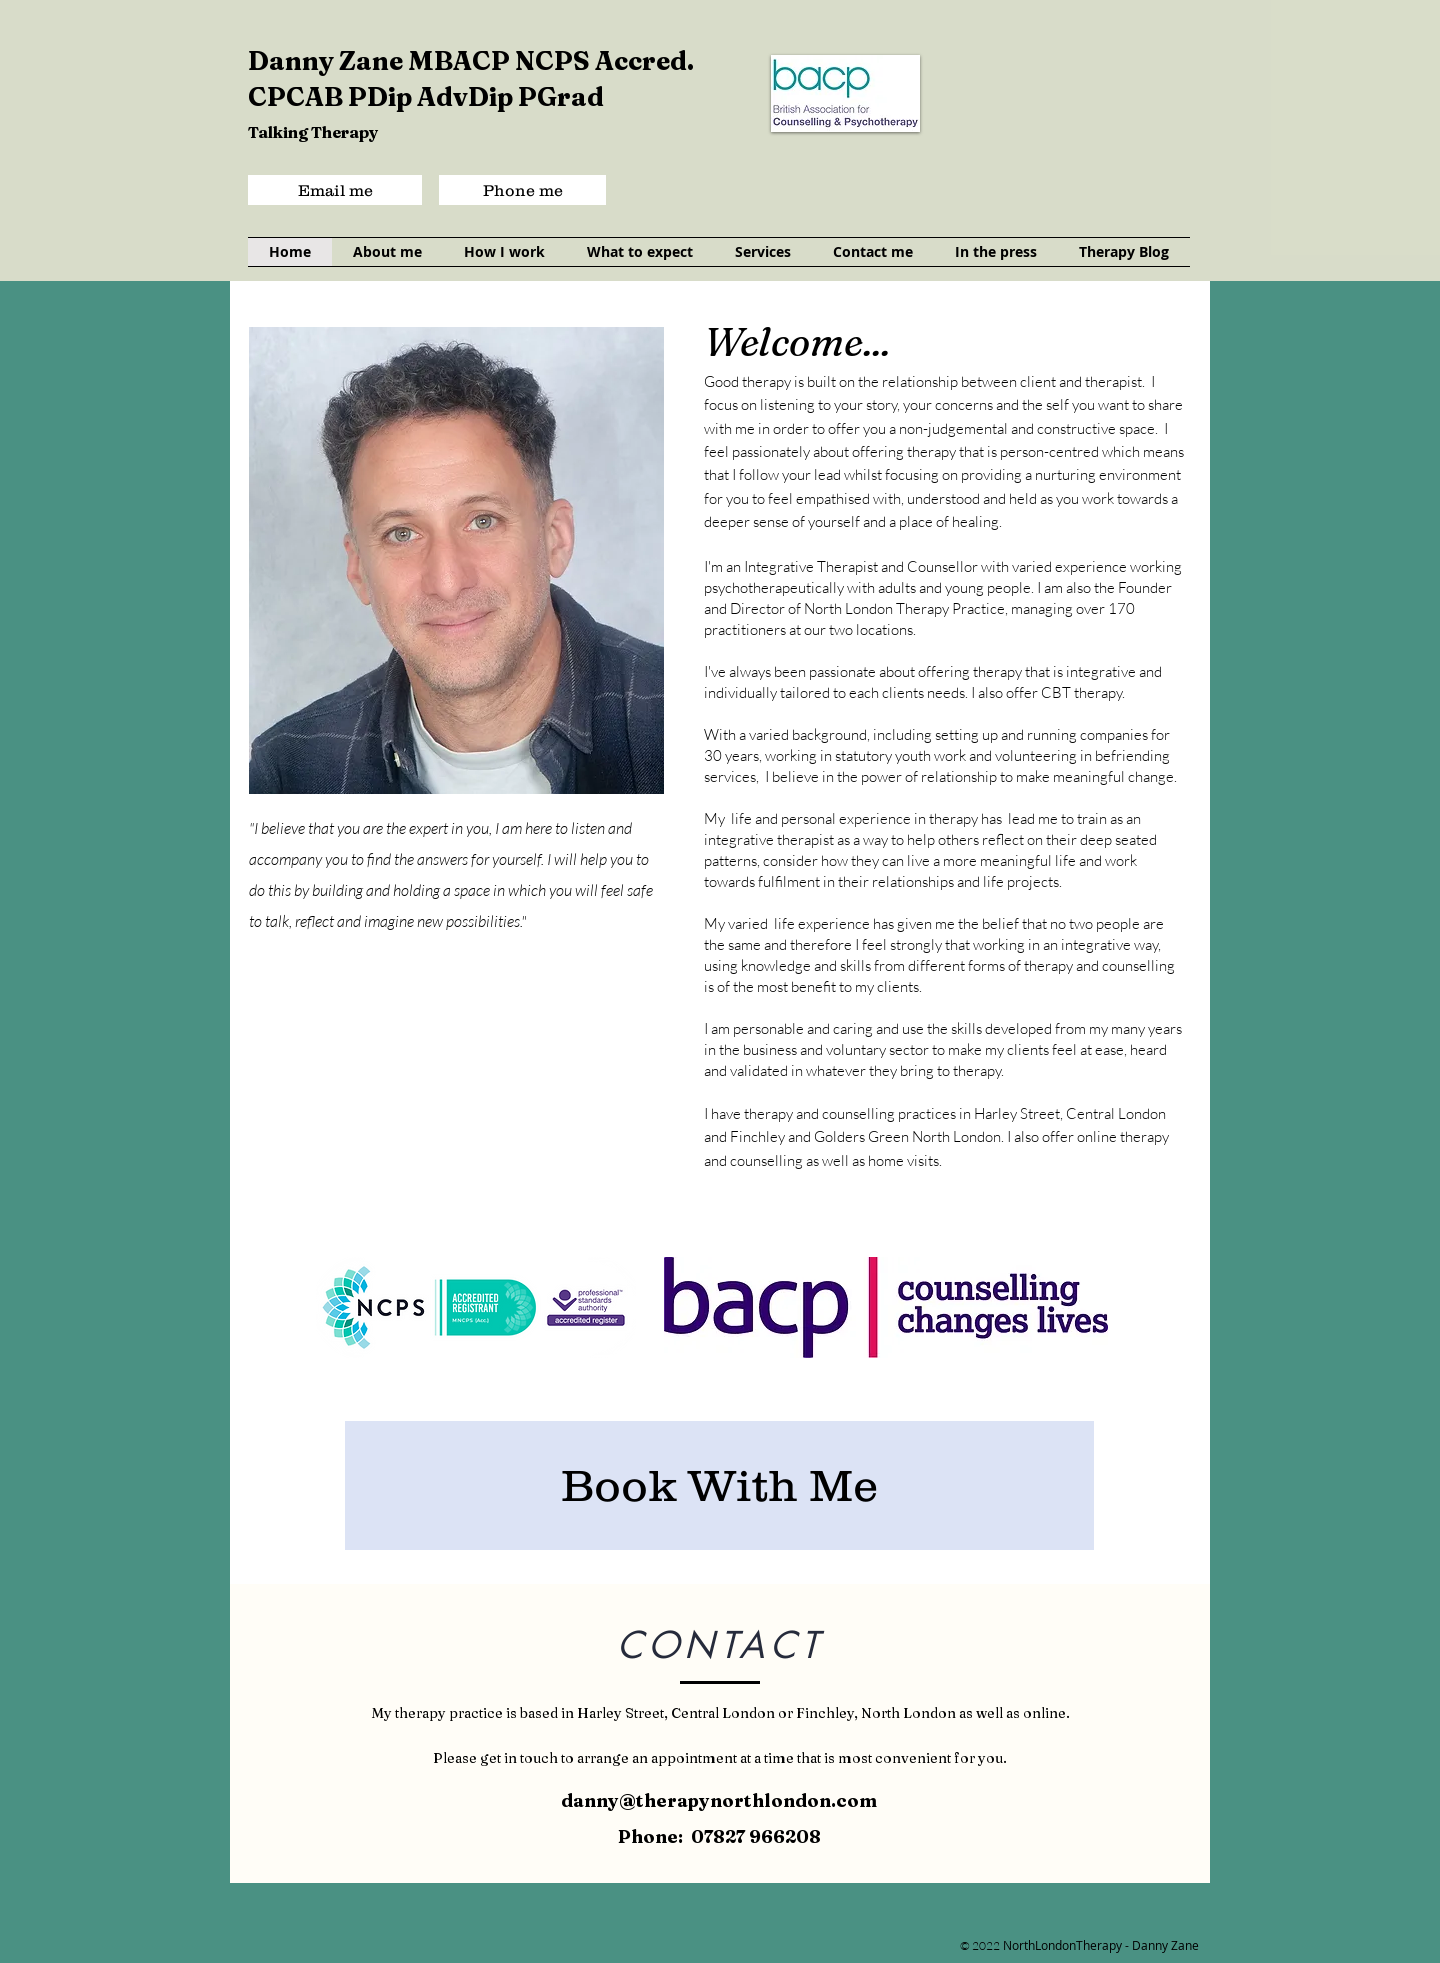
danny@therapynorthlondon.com (719, 1800)
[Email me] (335, 190)
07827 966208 (756, 1836)
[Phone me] (522, 190)
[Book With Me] (719, 1485)
